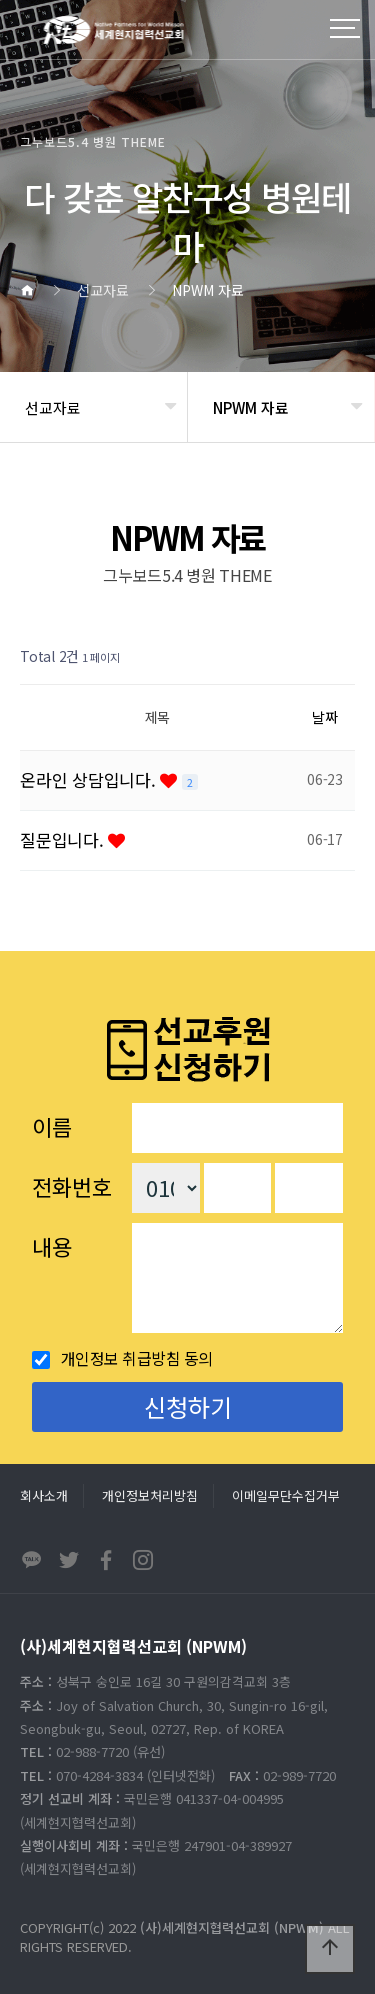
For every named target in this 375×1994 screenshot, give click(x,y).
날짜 (325, 717)
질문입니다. (64, 839)
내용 (52, 1246)
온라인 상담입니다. (90, 779)
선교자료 (53, 407)
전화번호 (72, 1186)
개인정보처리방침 (150, 1495)
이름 (52, 1126)
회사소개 (44, 1495)
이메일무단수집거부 (286, 1495)
